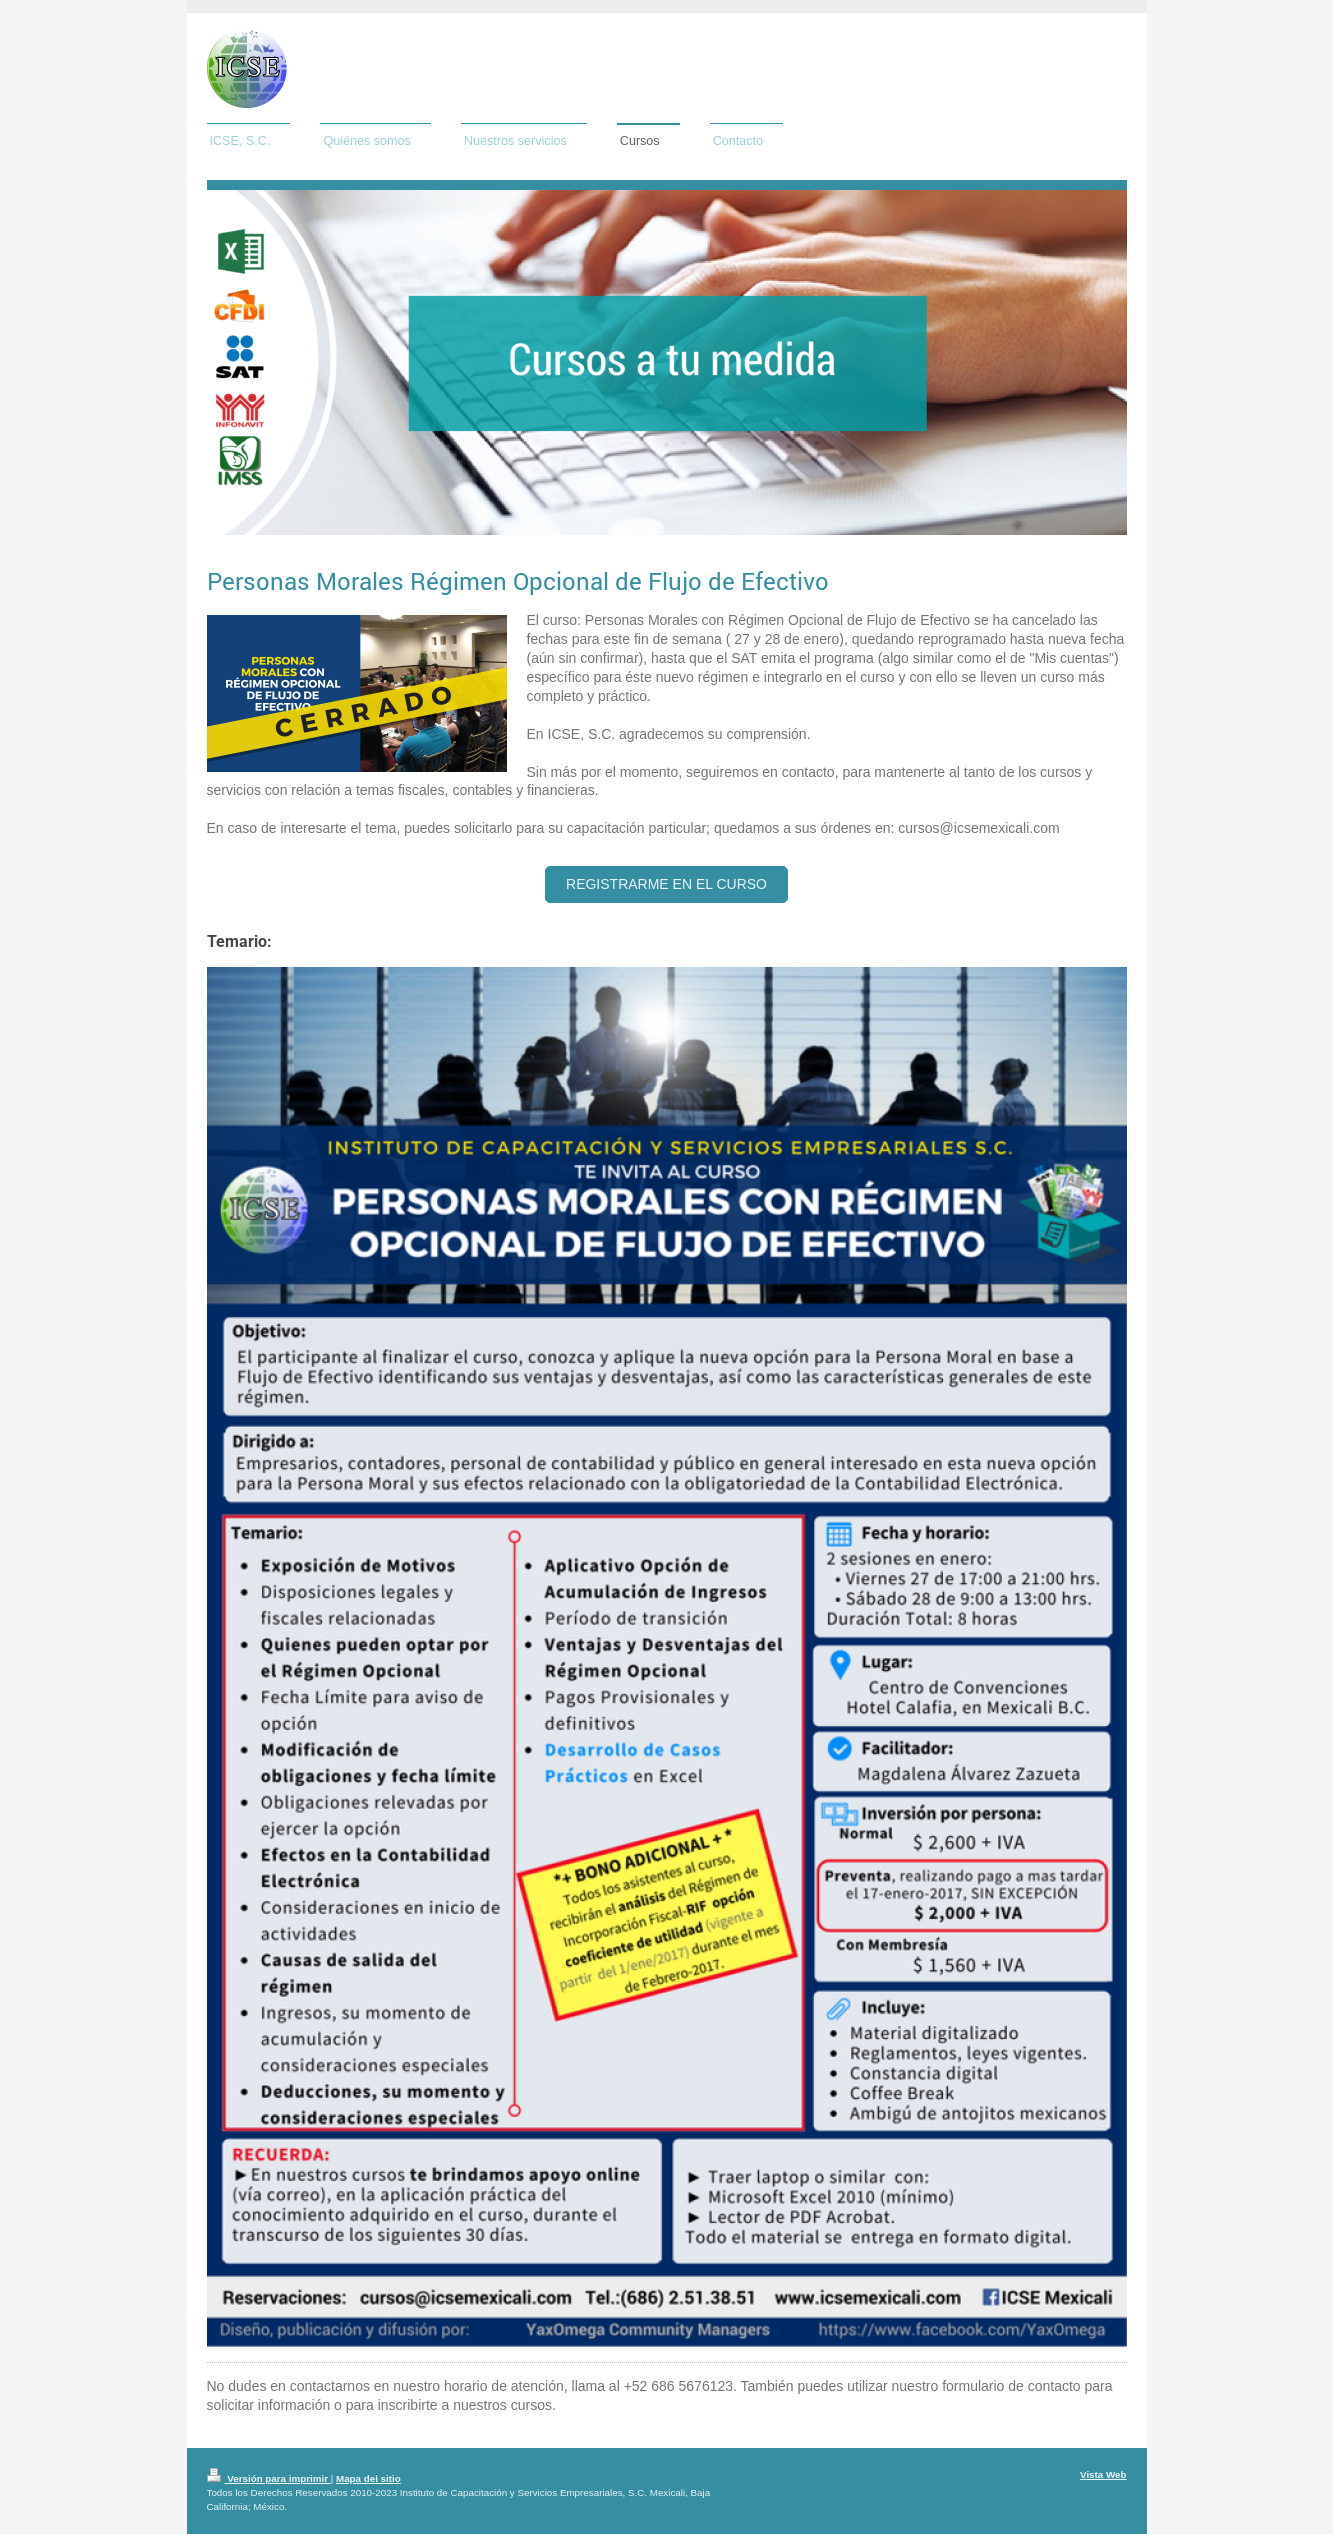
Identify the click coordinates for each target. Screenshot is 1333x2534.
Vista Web (1103, 2474)
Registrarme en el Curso (666, 884)
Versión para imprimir (269, 2478)
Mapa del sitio (368, 2478)
